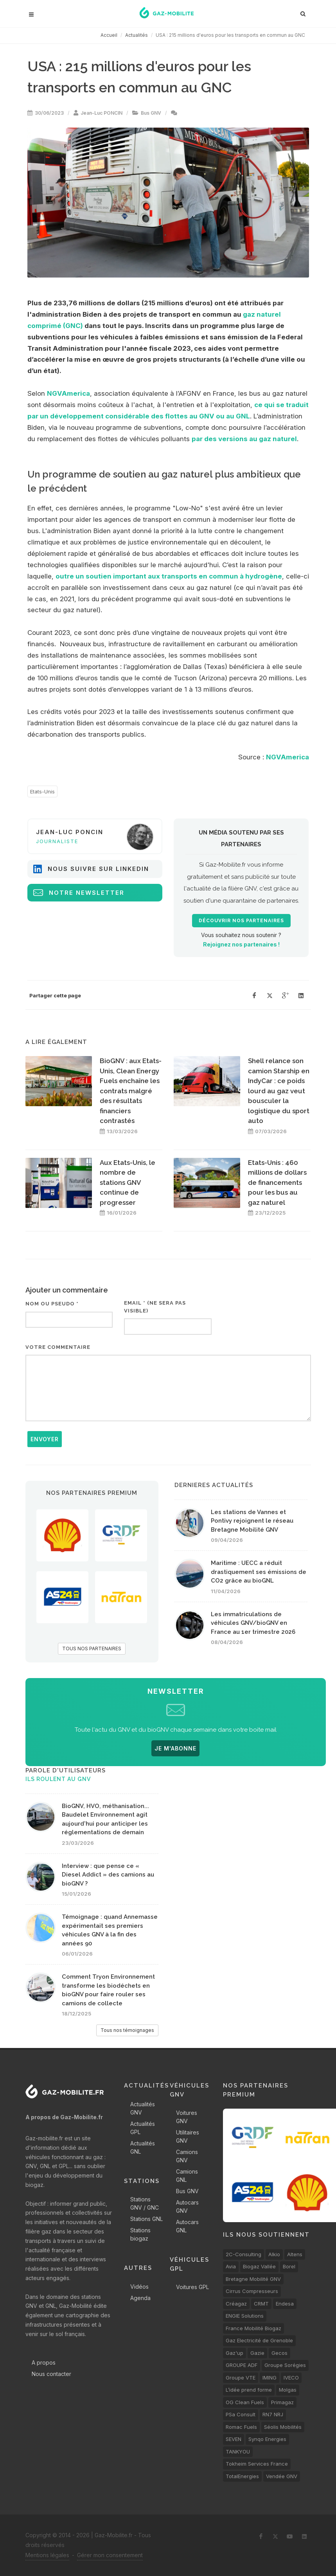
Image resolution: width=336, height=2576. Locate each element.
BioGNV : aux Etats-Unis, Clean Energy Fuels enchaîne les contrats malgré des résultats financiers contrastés (131, 1091)
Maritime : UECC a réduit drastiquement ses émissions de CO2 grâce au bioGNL (258, 1571)
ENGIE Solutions (245, 2316)
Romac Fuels (241, 2427)
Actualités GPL (142, 2127)
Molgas (287, 2390)
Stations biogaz (140, 2234)
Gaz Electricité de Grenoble (259, 2340)
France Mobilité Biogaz (253, 2328)
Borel (289, 2266)
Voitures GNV (186, 2116)
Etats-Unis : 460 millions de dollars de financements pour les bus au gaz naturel (277, 1182)
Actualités (136, 35)
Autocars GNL (187, 2226)
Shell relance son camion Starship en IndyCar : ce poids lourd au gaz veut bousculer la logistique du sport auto (278, 1091)
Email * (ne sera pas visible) (155, 1307)
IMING (269, 2377)
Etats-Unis (42, 791)
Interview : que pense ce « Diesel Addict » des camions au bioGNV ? (108, 1874)
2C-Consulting (243, 2254)
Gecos (279, 2353)
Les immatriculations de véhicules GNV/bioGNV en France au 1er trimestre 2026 (253, 1623)
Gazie (257, 2353)
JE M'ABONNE (175, 1748)
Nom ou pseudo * (52, 1304)
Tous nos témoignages (127, 2030)
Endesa (285, 2303)
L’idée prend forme (249, 2390)
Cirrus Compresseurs (252, 2291)
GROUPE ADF (241, 2365)
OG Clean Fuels (245, 2402)
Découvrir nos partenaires (241, 920)
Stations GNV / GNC (144, 2203)
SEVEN (233, 2439)
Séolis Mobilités (283, 2427)
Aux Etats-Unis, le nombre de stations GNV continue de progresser (127, 1182)
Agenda (140, 2298)
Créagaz (236, 2303)
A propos (44, 2362)
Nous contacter (51, 2373)
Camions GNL (187, 2175)
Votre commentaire (57, 1347)
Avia (231, 2266)
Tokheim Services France (257, 2464)
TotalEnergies (242, 2476)
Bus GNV (151, 113)
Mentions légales (47, 2555)
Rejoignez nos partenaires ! (241, 944)
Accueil (109, 35)
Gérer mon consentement (110, 2555)
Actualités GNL (142, 2147)
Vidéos (139, 2286)
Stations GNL (146, 2218)
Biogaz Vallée (259, 2266)
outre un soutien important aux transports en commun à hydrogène (169, 576)
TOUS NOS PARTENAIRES (91, 1648)
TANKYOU (238, 2451)
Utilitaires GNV (187, 2136)
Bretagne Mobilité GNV (253, 2279)
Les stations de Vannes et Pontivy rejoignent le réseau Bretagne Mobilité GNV (252, 1521)
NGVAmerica (68, 393)
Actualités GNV (142, 2108)
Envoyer (45, 1439)
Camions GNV (187, 2156)
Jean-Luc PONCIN (101, 113)
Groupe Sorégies (285, 2365)
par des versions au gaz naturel (244, 439)
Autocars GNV (187, 2206)
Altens (294, 2254)
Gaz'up (234, 2353)
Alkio (274, 2254)
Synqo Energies (267, 2439)
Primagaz (282, 2402)
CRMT (261, 2303)
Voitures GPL (192, 2287)
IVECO (291, 2377)
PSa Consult (240, 2414)
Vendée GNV (281, 2476)
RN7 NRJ (272, 2414)
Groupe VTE (240, 2377)
